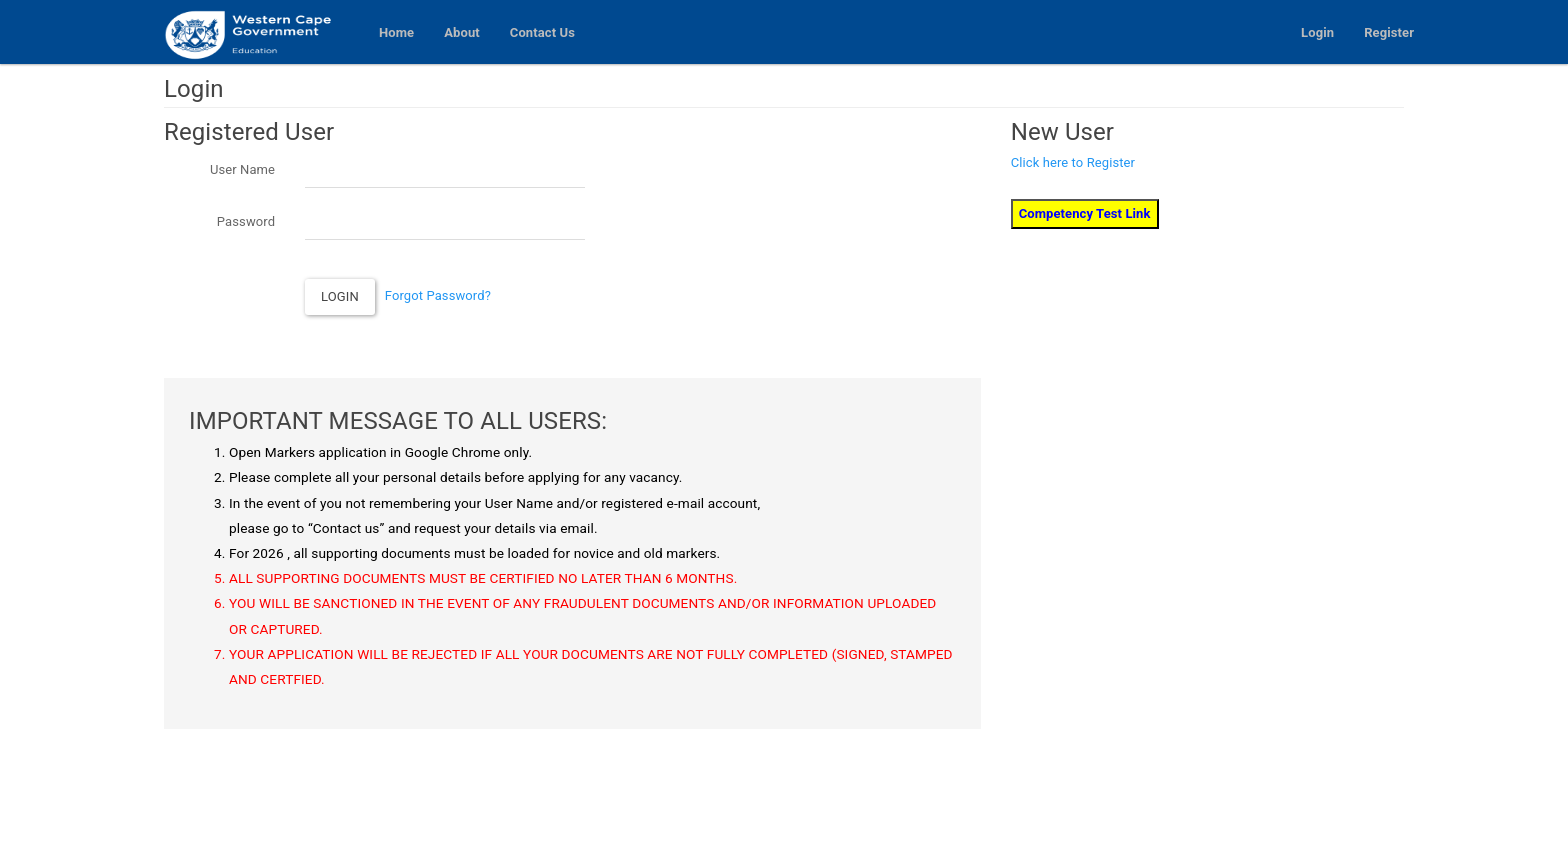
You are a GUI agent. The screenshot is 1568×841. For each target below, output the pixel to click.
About (462, 32)
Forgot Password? (438, 295)
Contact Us (542, 32)
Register (1389, 32)
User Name (242, 169)
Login (1317, 32)
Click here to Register (1073, 162)
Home (396, 32)
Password (246, 221)
